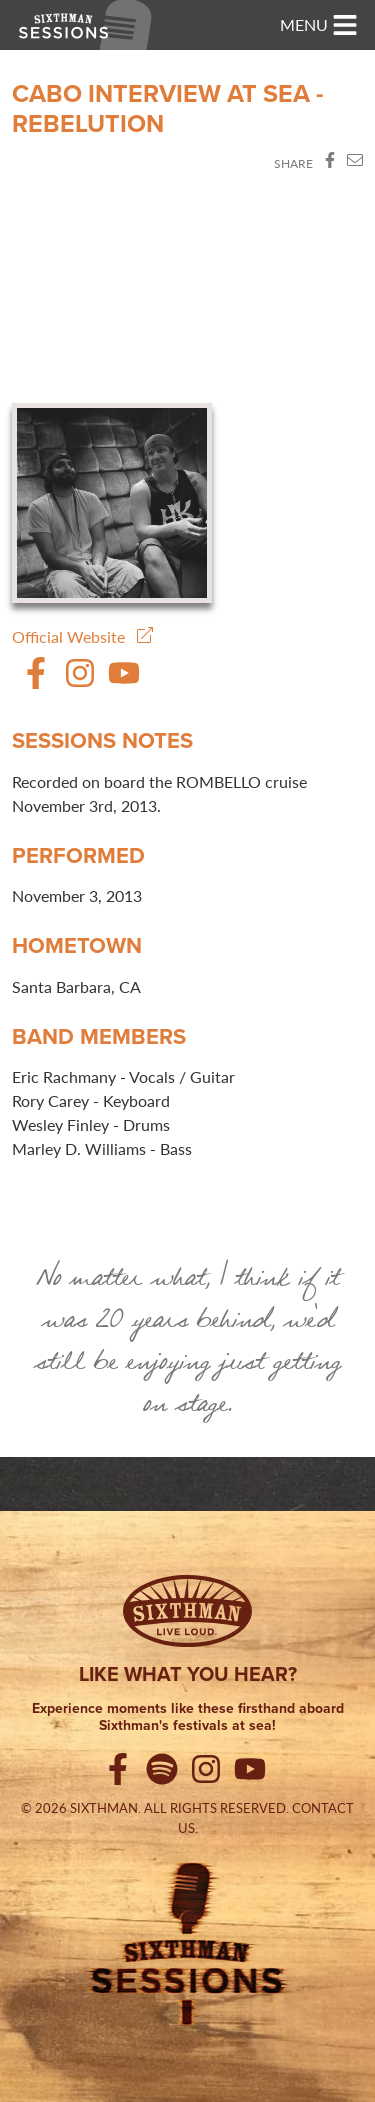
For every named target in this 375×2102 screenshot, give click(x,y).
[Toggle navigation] (319, 25)
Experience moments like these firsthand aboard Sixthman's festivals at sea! (188, 1717)
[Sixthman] (187, 1611)
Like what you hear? (188, 1673)
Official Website (82, 636)
